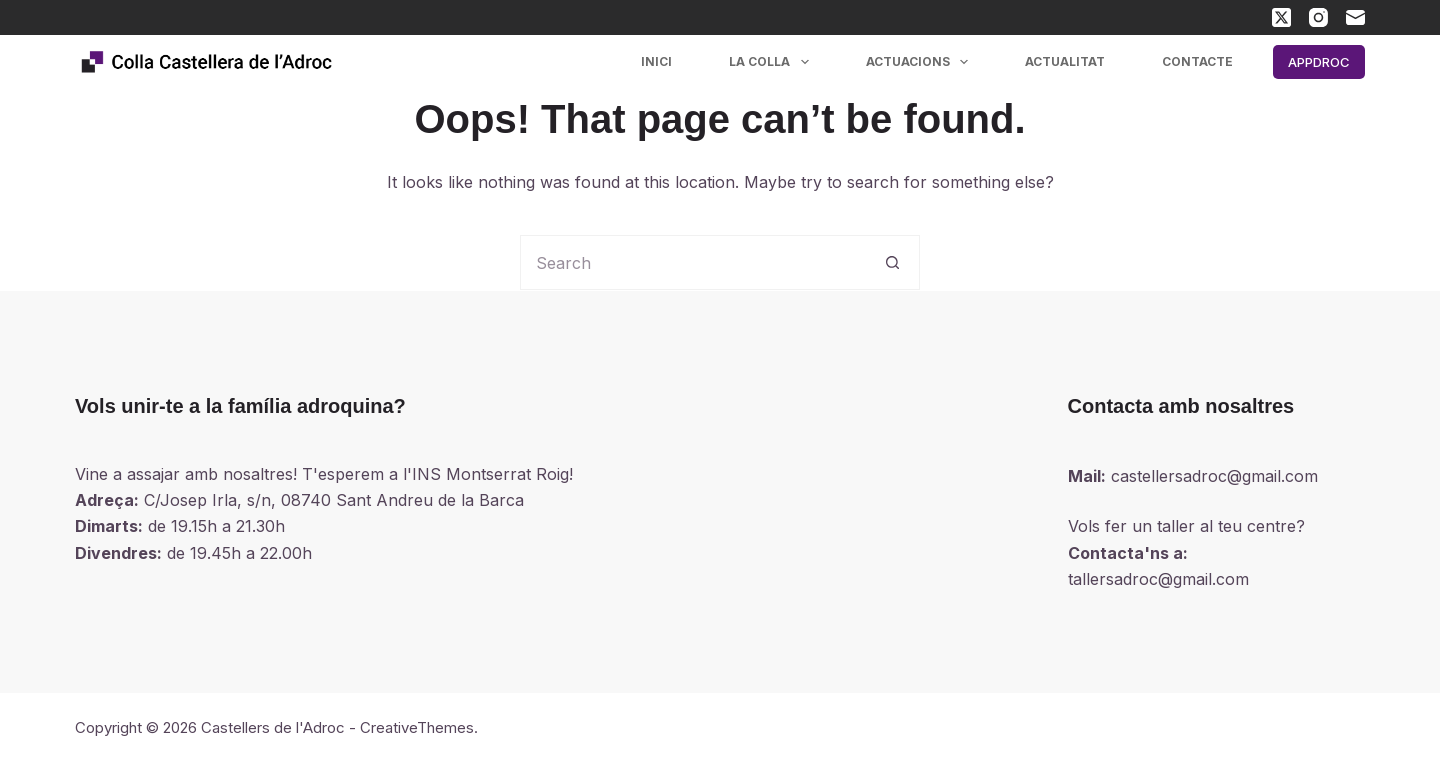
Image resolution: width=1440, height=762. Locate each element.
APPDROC (1319, 62)
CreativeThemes (417, 727)
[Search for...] (692, 262)
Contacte (1197, 61)
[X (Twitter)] (1281, 17)
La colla (772, 62)
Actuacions (921, 62)
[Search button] (892, 262)
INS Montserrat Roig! (492, 474)
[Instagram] (1318, 17)
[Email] (1355, 17)
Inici (656, 61)
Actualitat (1065, 61)
